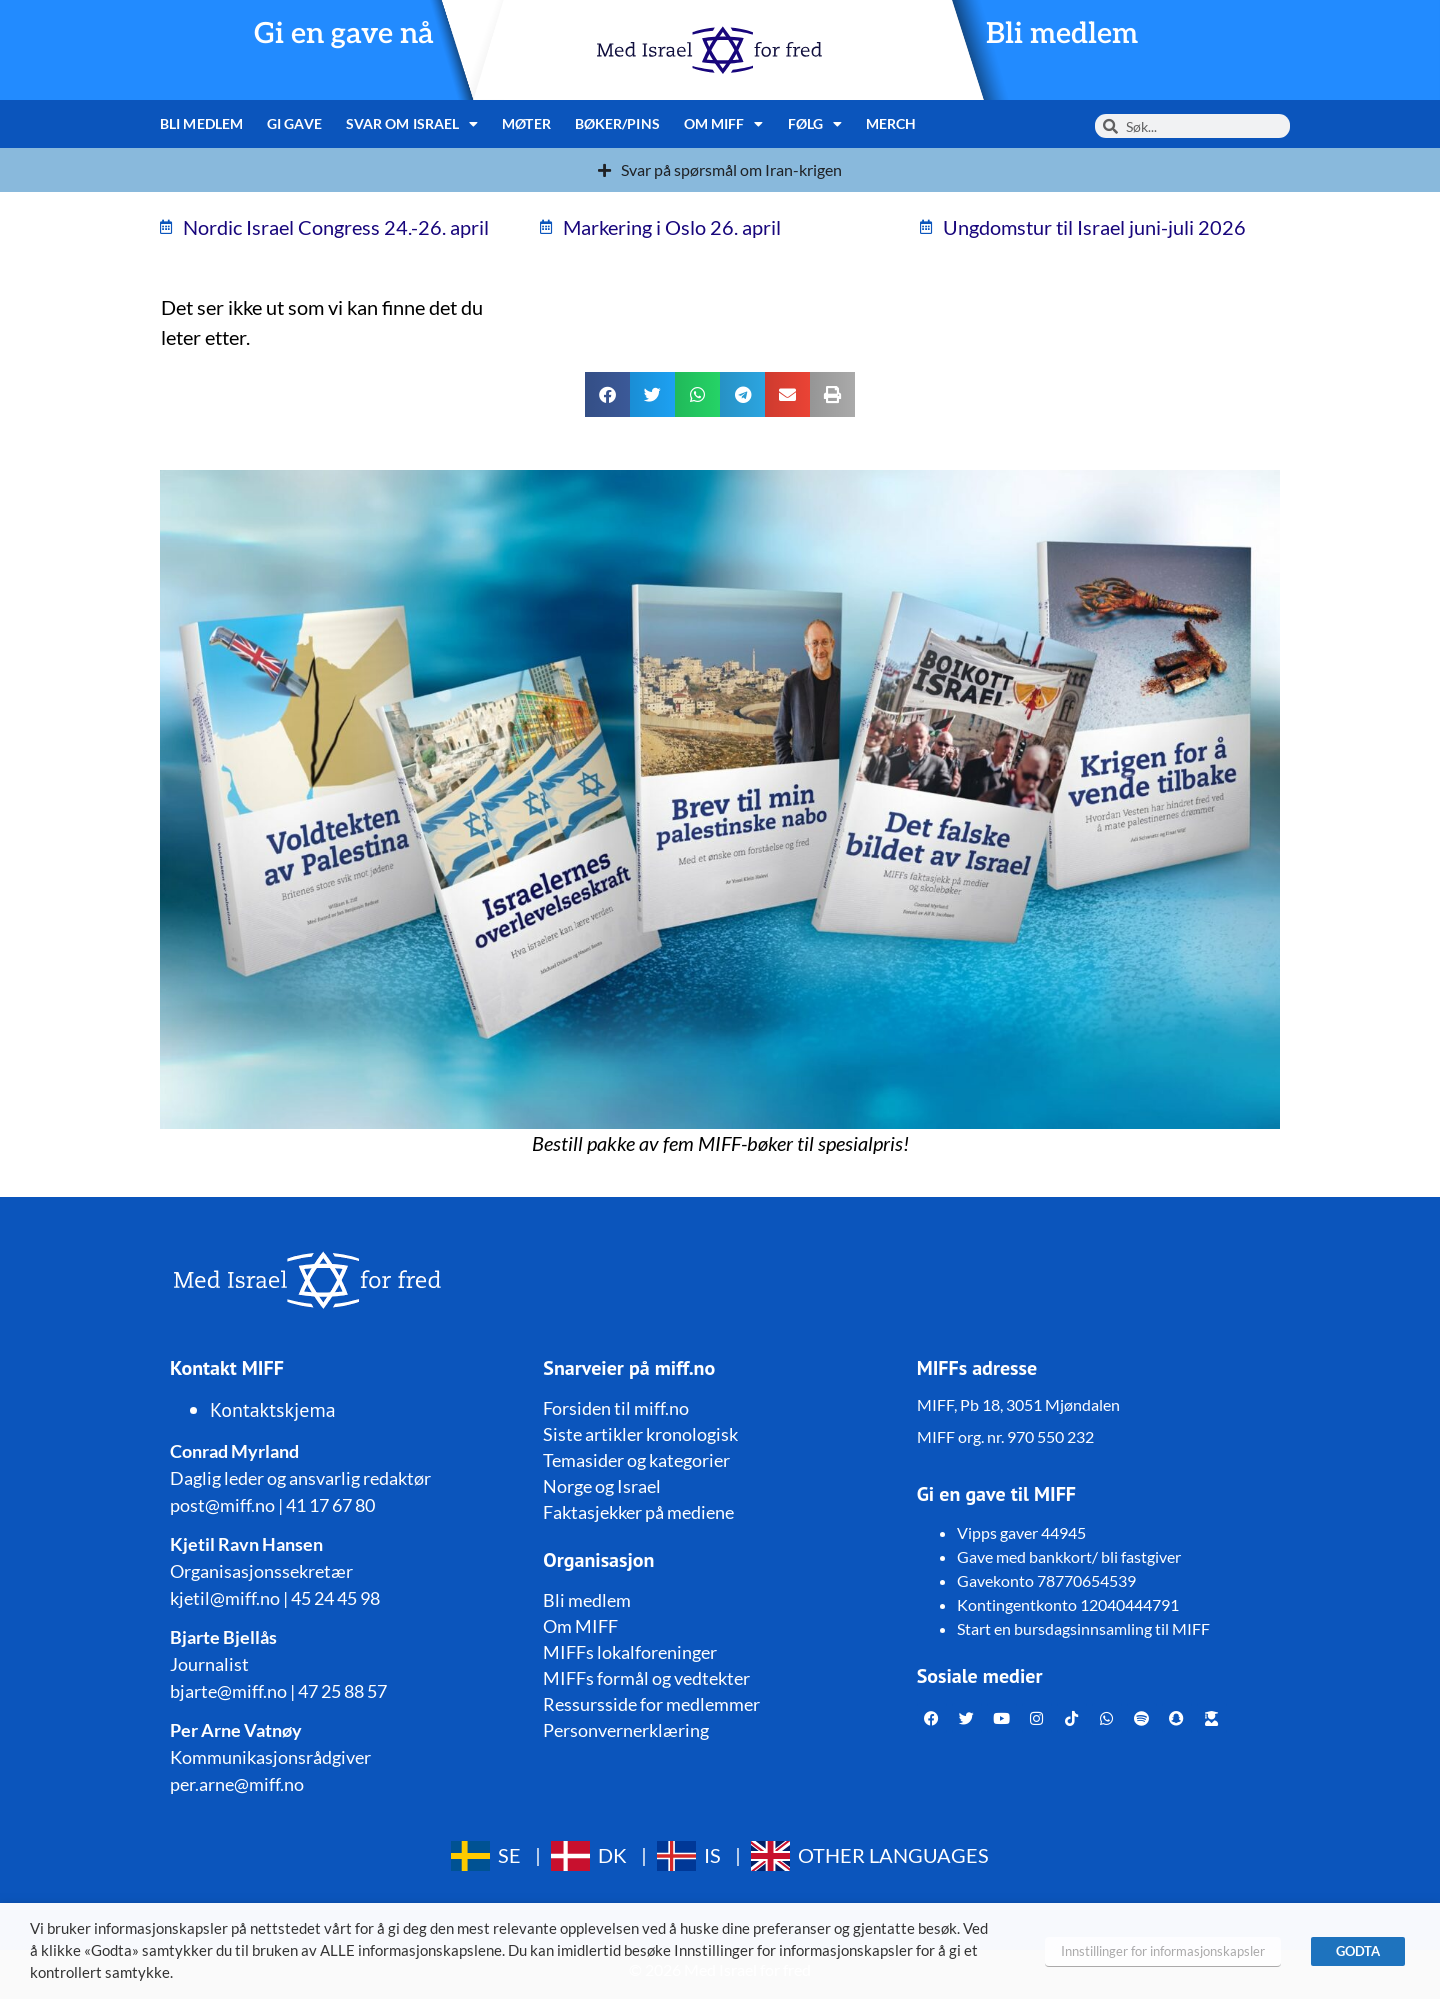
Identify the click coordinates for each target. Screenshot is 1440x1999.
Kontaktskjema (273, 1410)
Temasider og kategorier (636, 1460)
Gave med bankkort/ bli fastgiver (1069, 1556)
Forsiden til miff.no (616, 1408)
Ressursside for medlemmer (651, 1704)
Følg (815, 124)
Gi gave (294, 123)
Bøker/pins (617, 123)
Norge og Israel (602, 1486)
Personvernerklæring (626, 1730)
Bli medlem (1062, 34)
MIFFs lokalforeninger (630, 1652)
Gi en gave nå (344, 34)
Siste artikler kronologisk (640, 1434)
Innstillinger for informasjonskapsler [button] (1163, 1951)
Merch (891, 123)
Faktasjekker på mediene (638, 1512)
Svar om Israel (412, 124)
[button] (607, 394)
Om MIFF (724, 124)
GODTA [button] (1358, 1951)
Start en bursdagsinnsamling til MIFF (1083, 1628)
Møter (526, 123)
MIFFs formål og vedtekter (646, 1678)
